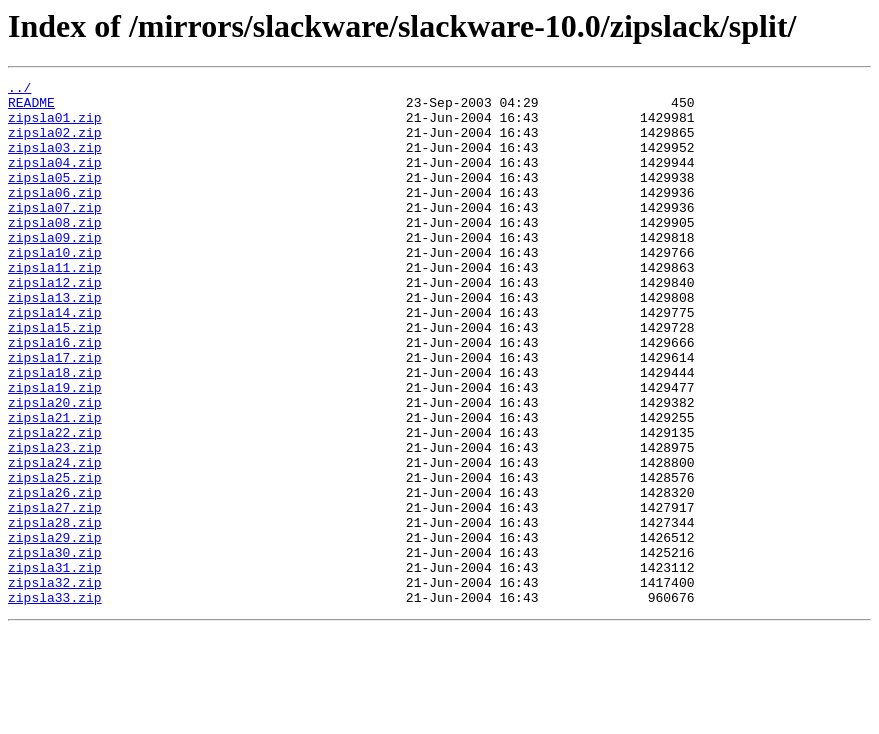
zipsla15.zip (55, 378)
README (31, 108)
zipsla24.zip (55, 540)
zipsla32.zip (55, 684)
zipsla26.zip (55, 576)
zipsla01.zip (55, 126)
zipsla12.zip (55, 324)
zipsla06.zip (55, 216)
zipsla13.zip (55, 342)
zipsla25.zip (55, 558)
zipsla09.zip (55, 270)
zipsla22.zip (55, 504)
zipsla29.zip (55, 630)
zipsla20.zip (55, 468)
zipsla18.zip (55, 432)
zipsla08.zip (55, 252)
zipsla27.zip (55, 594)
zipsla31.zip (55, 666)
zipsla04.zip (55, 180)
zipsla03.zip (55, 162)
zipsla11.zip (55, 306)
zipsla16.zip (55, 396)
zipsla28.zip (55, 612)
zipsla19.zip (55, 450)
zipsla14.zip (55, 360)
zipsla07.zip (55, 234)
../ (19, 90)
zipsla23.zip (55, 522)
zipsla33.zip (55, 702)
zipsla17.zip (55, 414)
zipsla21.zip (55, 486)
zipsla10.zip (55, 288)
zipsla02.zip (55, 144)
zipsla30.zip (55, 648)
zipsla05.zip (55, 198)
